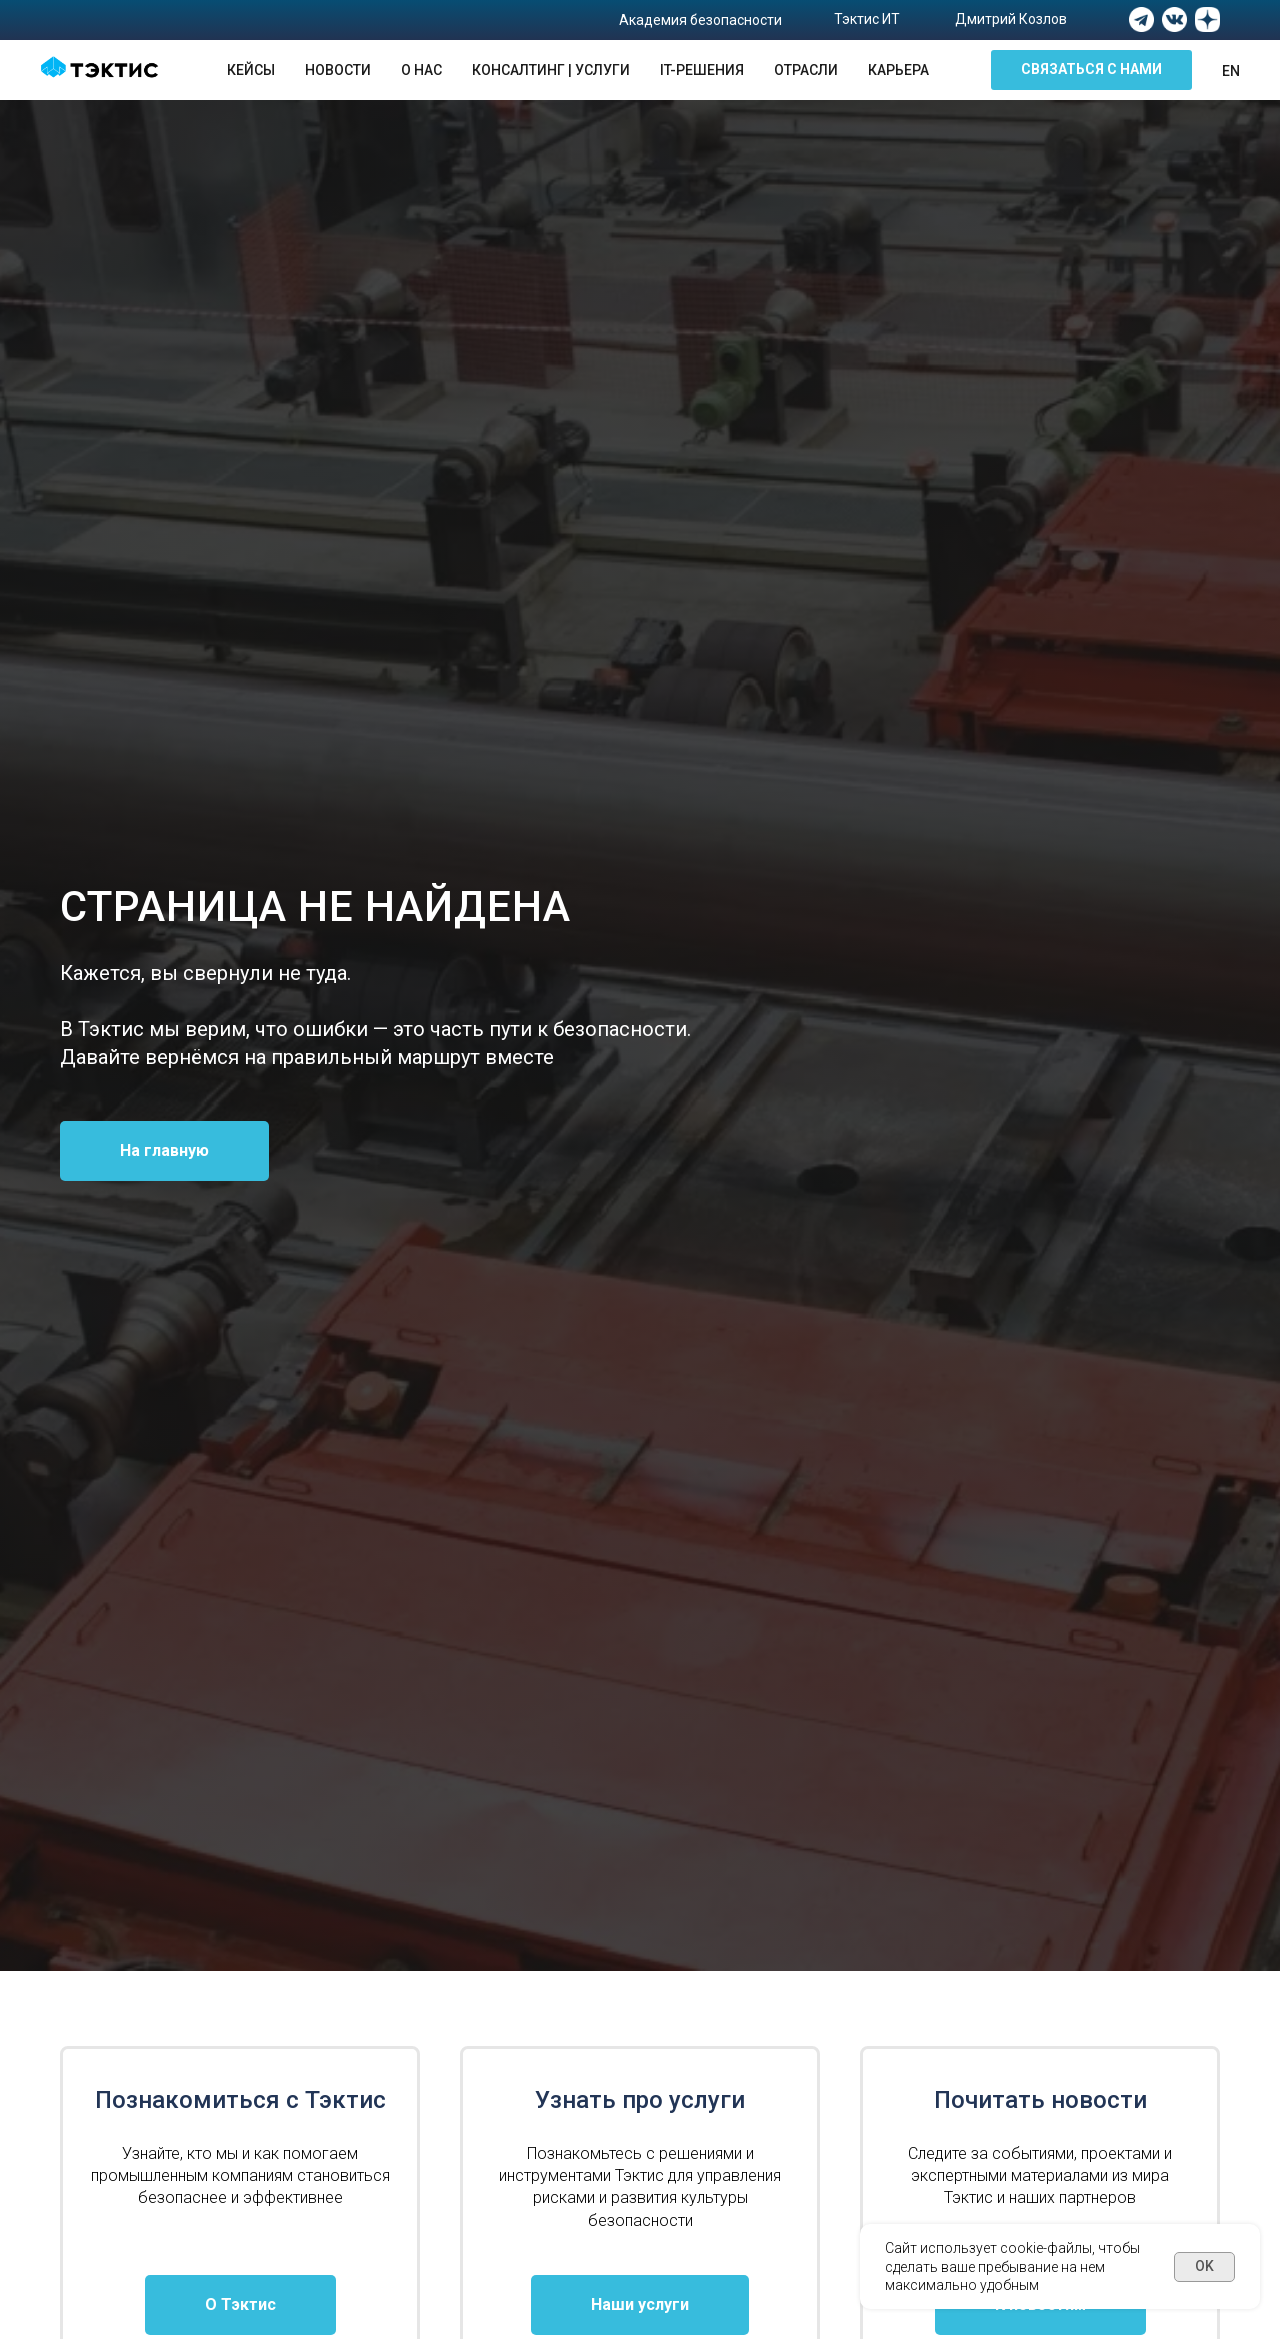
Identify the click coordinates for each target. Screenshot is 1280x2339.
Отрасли (806, 70)
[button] (1091, 70)
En (1231, 71)
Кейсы (251, 70)
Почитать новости (1040, 2100)
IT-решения (702, 70)
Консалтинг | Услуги (551, 70)
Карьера (898, 70)
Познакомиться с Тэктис (240, 2100)
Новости (338, 70)
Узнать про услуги (640, 2100)
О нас (421, 70)
